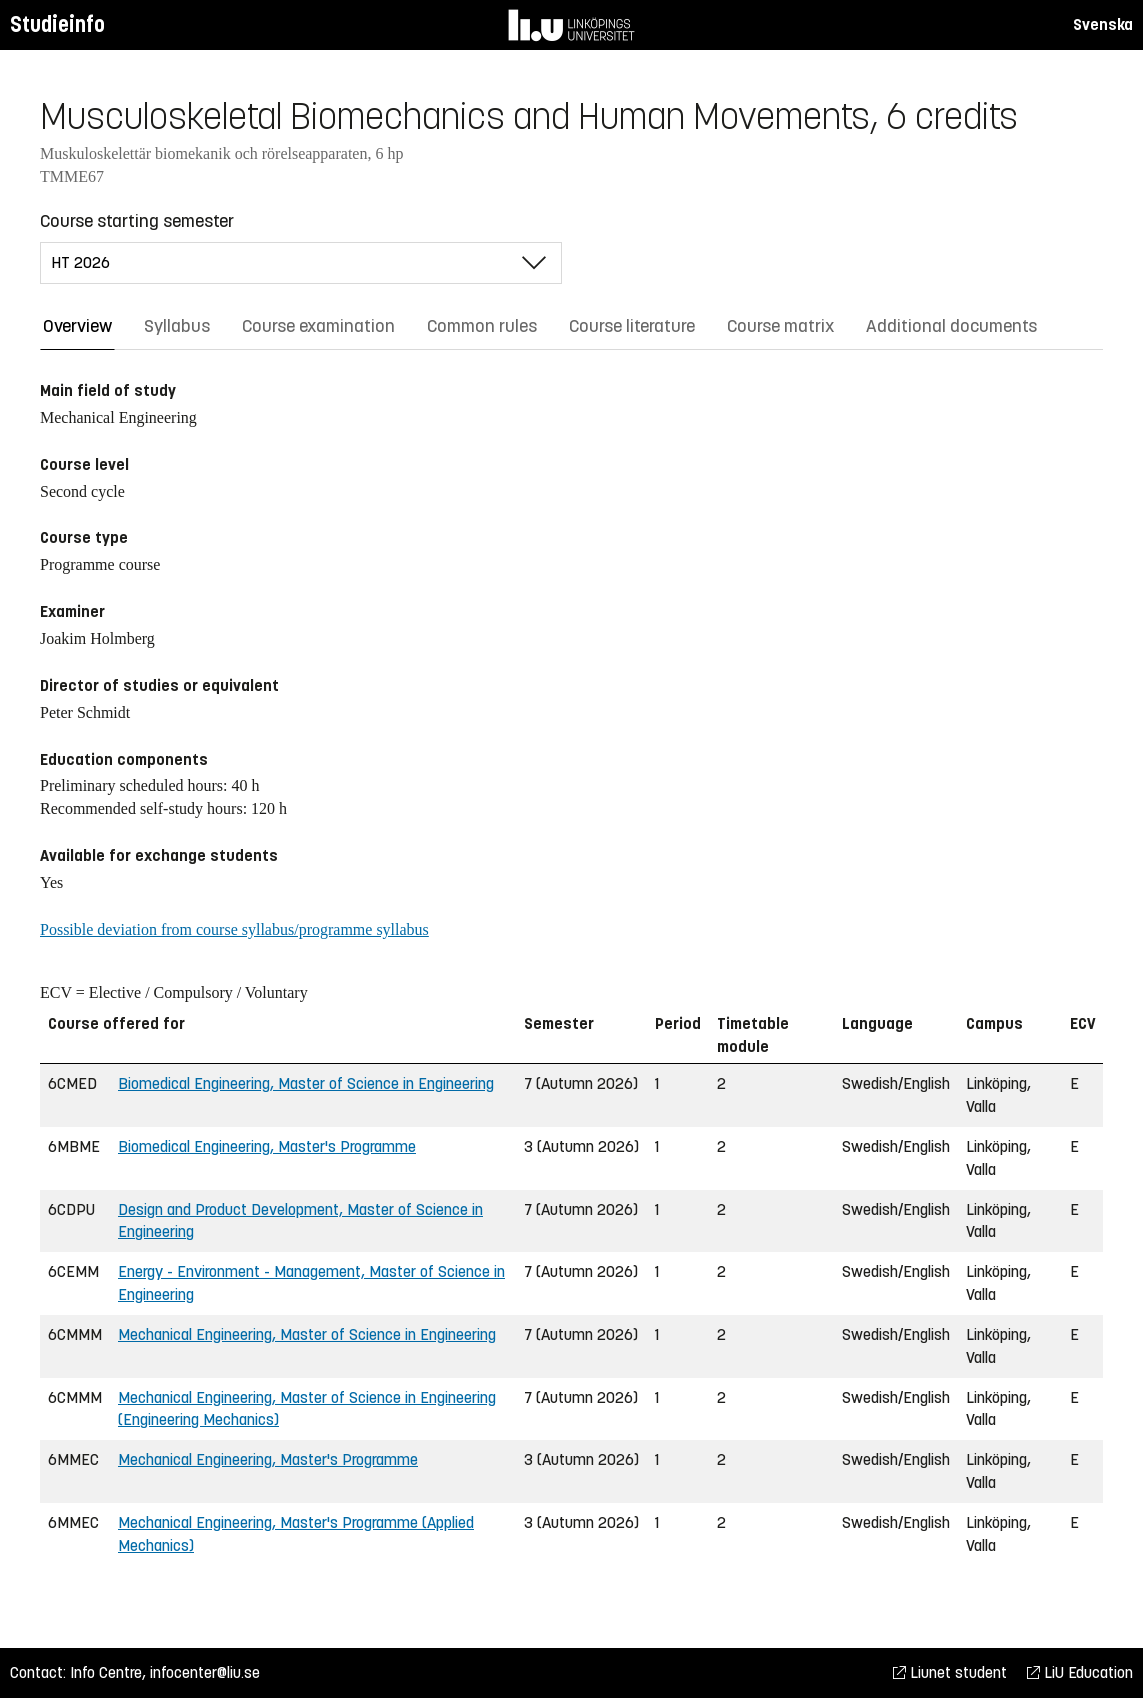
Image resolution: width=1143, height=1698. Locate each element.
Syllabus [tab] (177, 326)
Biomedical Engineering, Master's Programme (267, 1146)
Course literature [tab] (632, 326)
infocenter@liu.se (205, 1672)
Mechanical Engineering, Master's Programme (268, 1459)
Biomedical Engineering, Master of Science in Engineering (306, 1083)
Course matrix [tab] (780, 326)
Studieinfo (57, 24)
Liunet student (950, 1672)
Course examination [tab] (318, 326)
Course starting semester (137, 221)
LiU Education (1080, 1672)
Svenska (1103, 24)
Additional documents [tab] (951, 326)
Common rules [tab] (482, 326)
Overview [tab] (77, 326)
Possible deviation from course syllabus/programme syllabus (234, 929)
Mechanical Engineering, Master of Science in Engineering (307, 1334)
